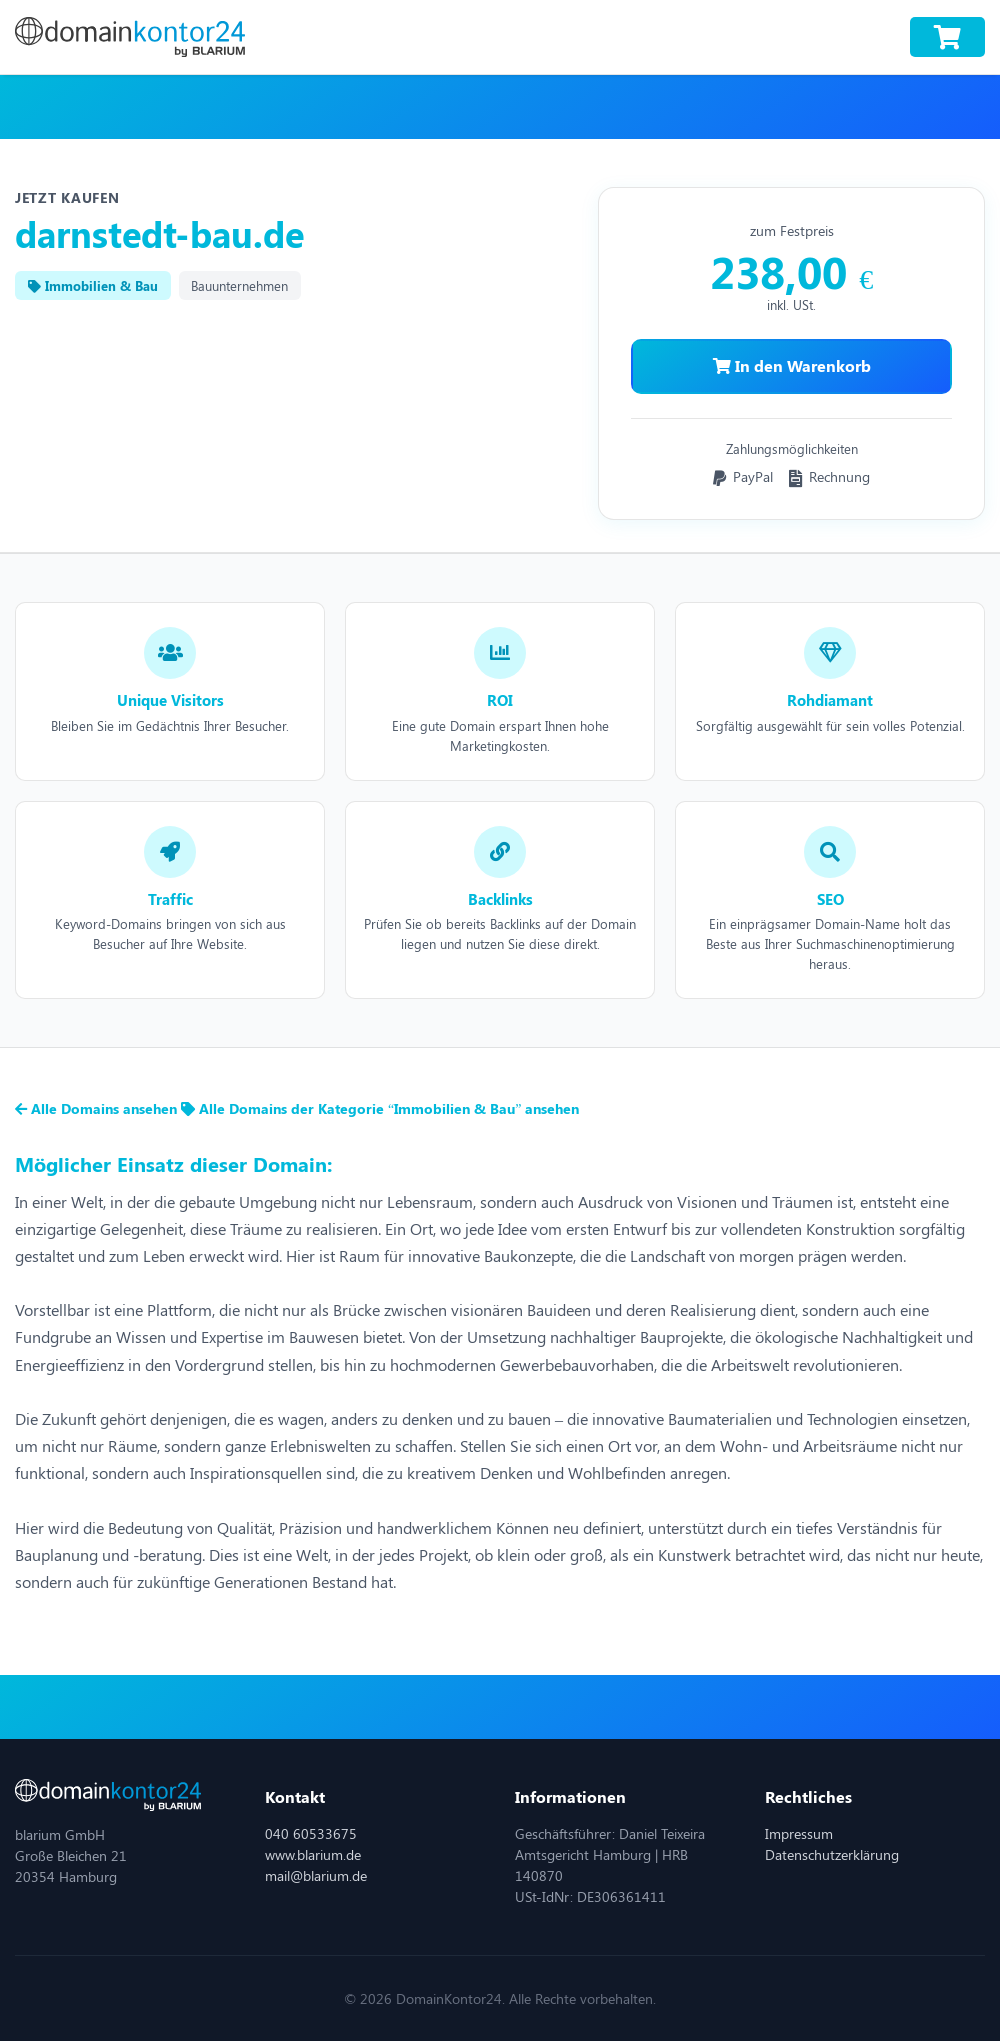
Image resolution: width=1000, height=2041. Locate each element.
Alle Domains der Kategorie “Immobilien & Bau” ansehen (380, 1108)
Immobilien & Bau (93, 285)
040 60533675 (311, 1833)
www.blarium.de (313, 1854)
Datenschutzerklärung (832, 1854)
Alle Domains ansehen (98, 1108)
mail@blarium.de (316, 1875)
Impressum (799, 1833)
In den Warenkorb (792, 365)
